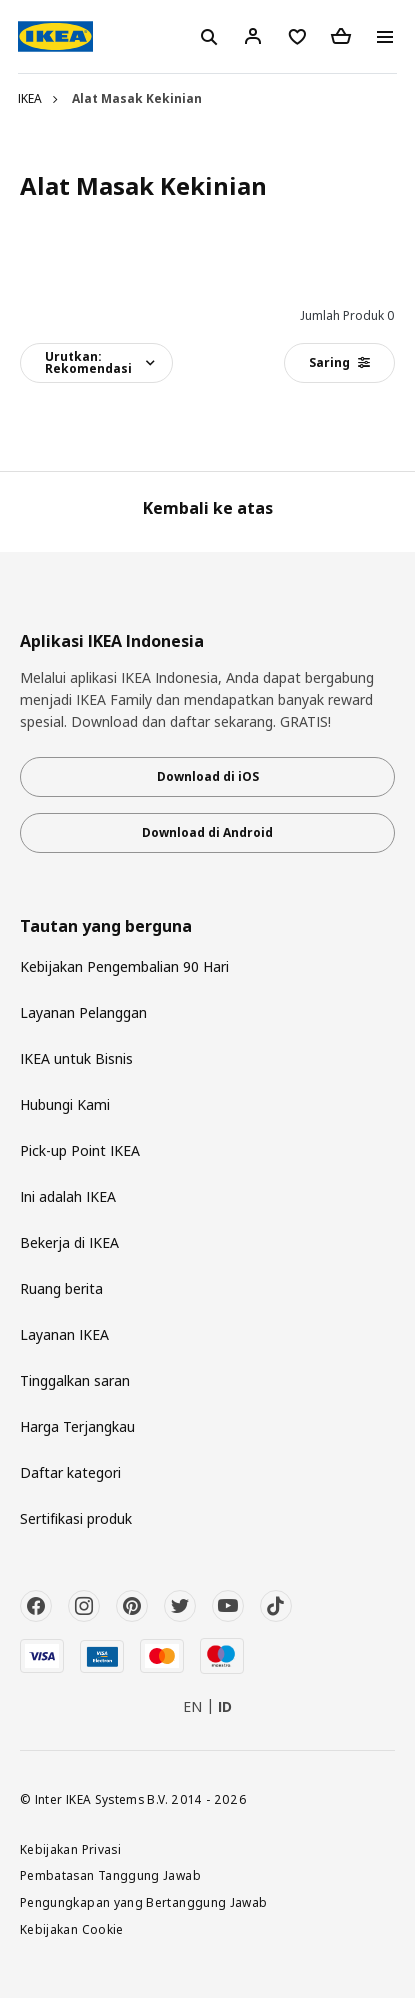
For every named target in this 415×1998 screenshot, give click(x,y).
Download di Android (207, 832)
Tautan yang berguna (106, 926)
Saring (339, 362)
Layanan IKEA (64, 1334)
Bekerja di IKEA (69, 1242)
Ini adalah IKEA (68, 1196)
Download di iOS (208, 776)
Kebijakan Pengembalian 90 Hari (124, 966)
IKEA (30, 98)
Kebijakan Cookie (72, 1929)
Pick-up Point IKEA (80, 1150)
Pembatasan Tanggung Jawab (110, 1875)
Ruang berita (61, 1288)
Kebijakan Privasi (70, 1849)
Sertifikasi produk (76, 1518)
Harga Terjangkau (77, 1426)
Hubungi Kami (65, 1104)
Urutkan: (88, 362)
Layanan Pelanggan (83, 1012)
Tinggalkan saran (75, 1380)
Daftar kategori (70, 1472)
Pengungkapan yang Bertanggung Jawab (144, 1902)
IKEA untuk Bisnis (76, 1058)
